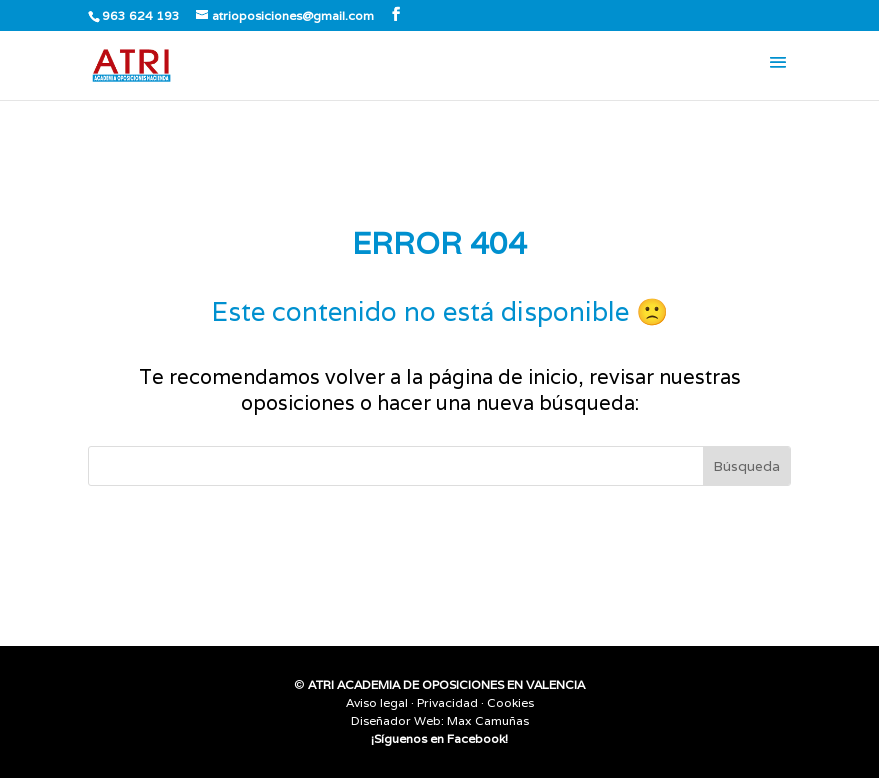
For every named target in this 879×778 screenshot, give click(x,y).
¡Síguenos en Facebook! (439, 738)
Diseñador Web (396, 720)
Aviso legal (377, 702)
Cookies (510, 702)
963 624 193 (141, 15)
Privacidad (447, 702)
